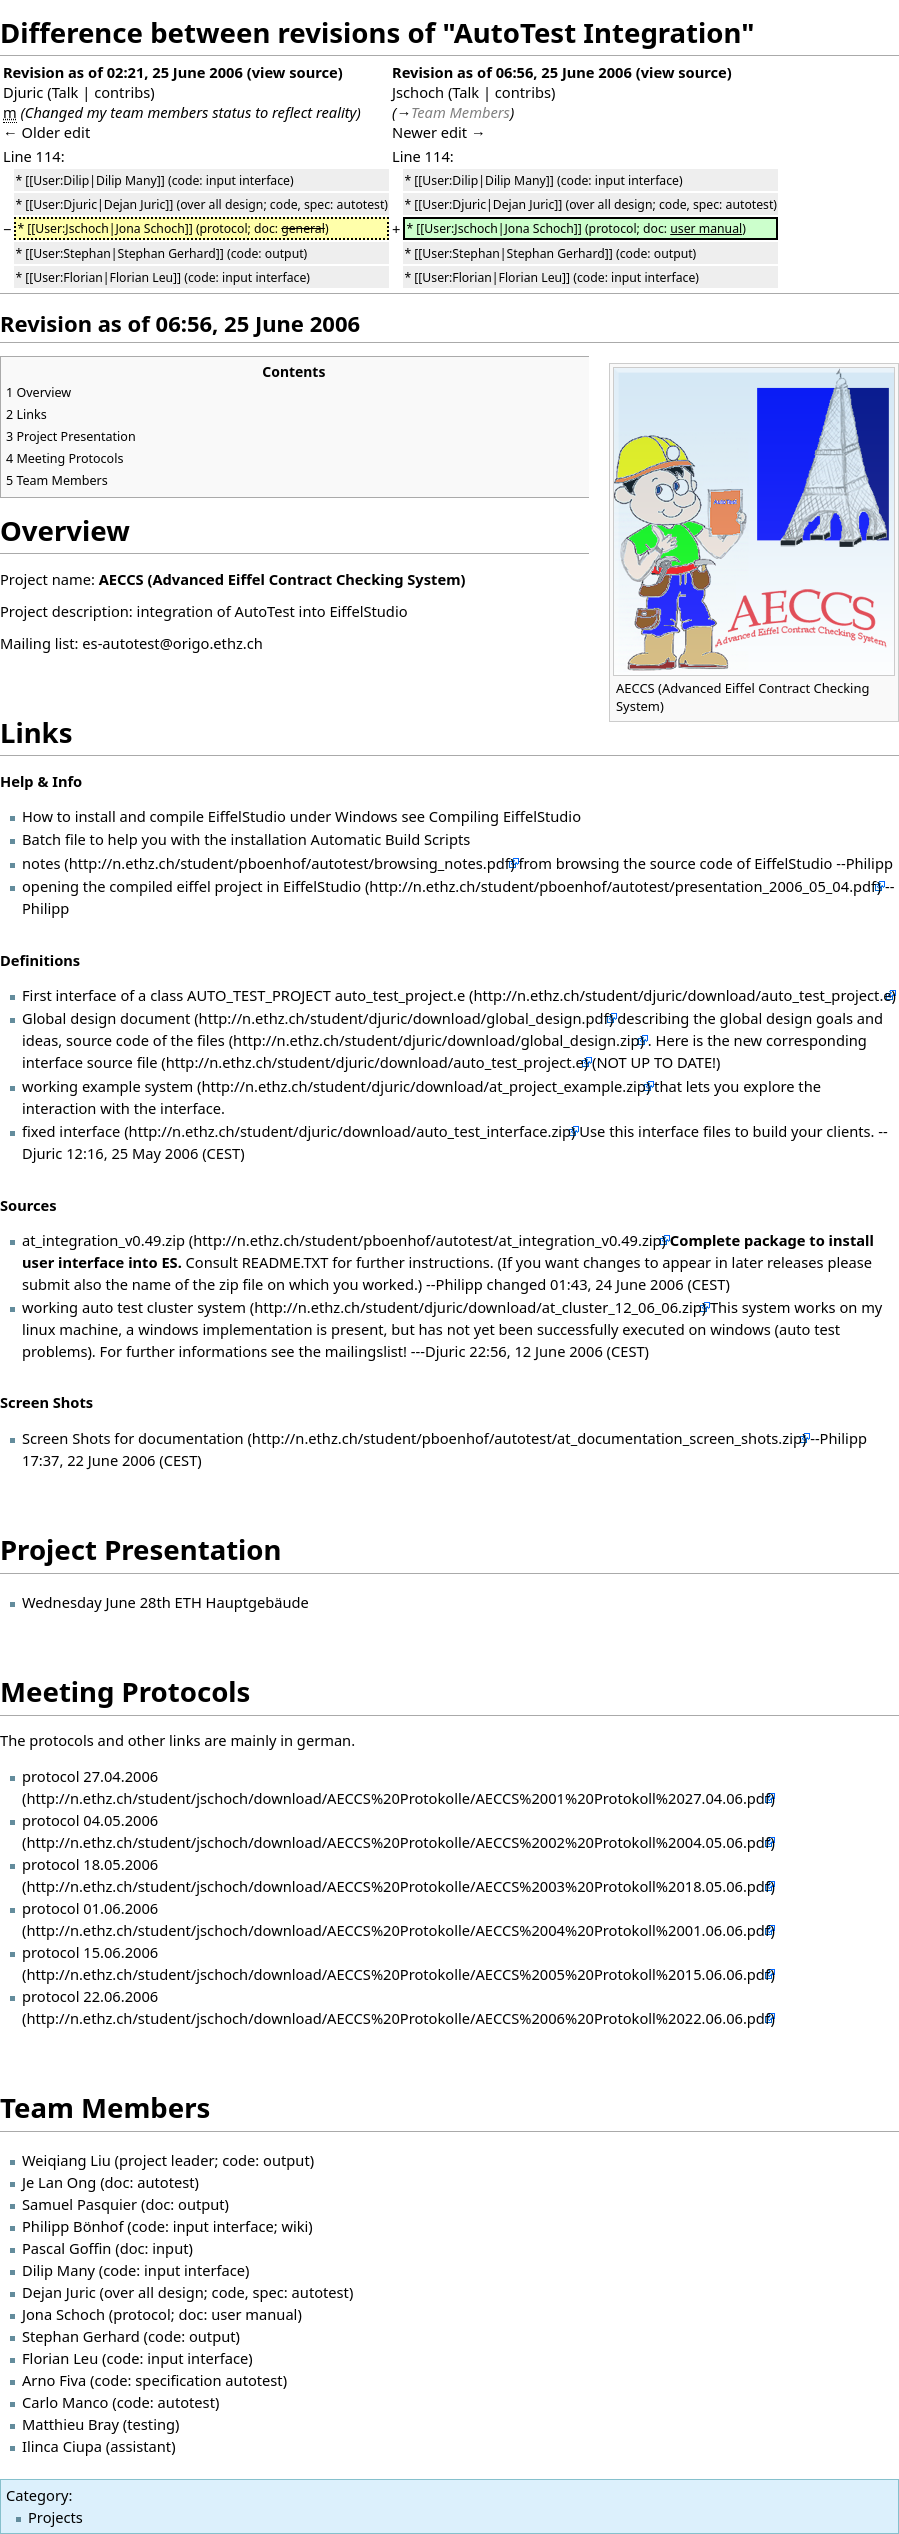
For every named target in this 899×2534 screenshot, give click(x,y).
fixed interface (71, 1131)
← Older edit (46, 132)
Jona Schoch (63, 2314)
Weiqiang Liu (66, 2160)
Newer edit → (439, 132)
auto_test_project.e (400, 995)
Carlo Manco (65, 2402)
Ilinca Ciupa (62, 2446)
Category (37, 2495)
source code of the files (145, 1040)
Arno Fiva (54, 2380)
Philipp (869, 863)
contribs (122, 92)
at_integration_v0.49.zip (103, 1240)
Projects (55, 2517)
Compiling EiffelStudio (505, 816)
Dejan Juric (59, 2292)
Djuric (23, 92)
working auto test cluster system (134, 1307)
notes (41, 863)
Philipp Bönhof (73, 2226)
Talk (65, 92)
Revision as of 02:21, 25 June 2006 (123, 72)
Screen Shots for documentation (133, 1438)
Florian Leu (60, 2358)
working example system (107, 1086)
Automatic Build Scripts (391, 839)
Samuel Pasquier (79, 2204)
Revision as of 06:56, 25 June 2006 (512, 72)
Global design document (106, 1018)
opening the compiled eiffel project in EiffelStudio (191, 886)
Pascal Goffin (66, 2248)
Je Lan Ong (59, 2182)
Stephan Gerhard (81, 2336)
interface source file (90, 1062)
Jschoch (418, 92)
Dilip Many (58, 2270)
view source (295, 72)
